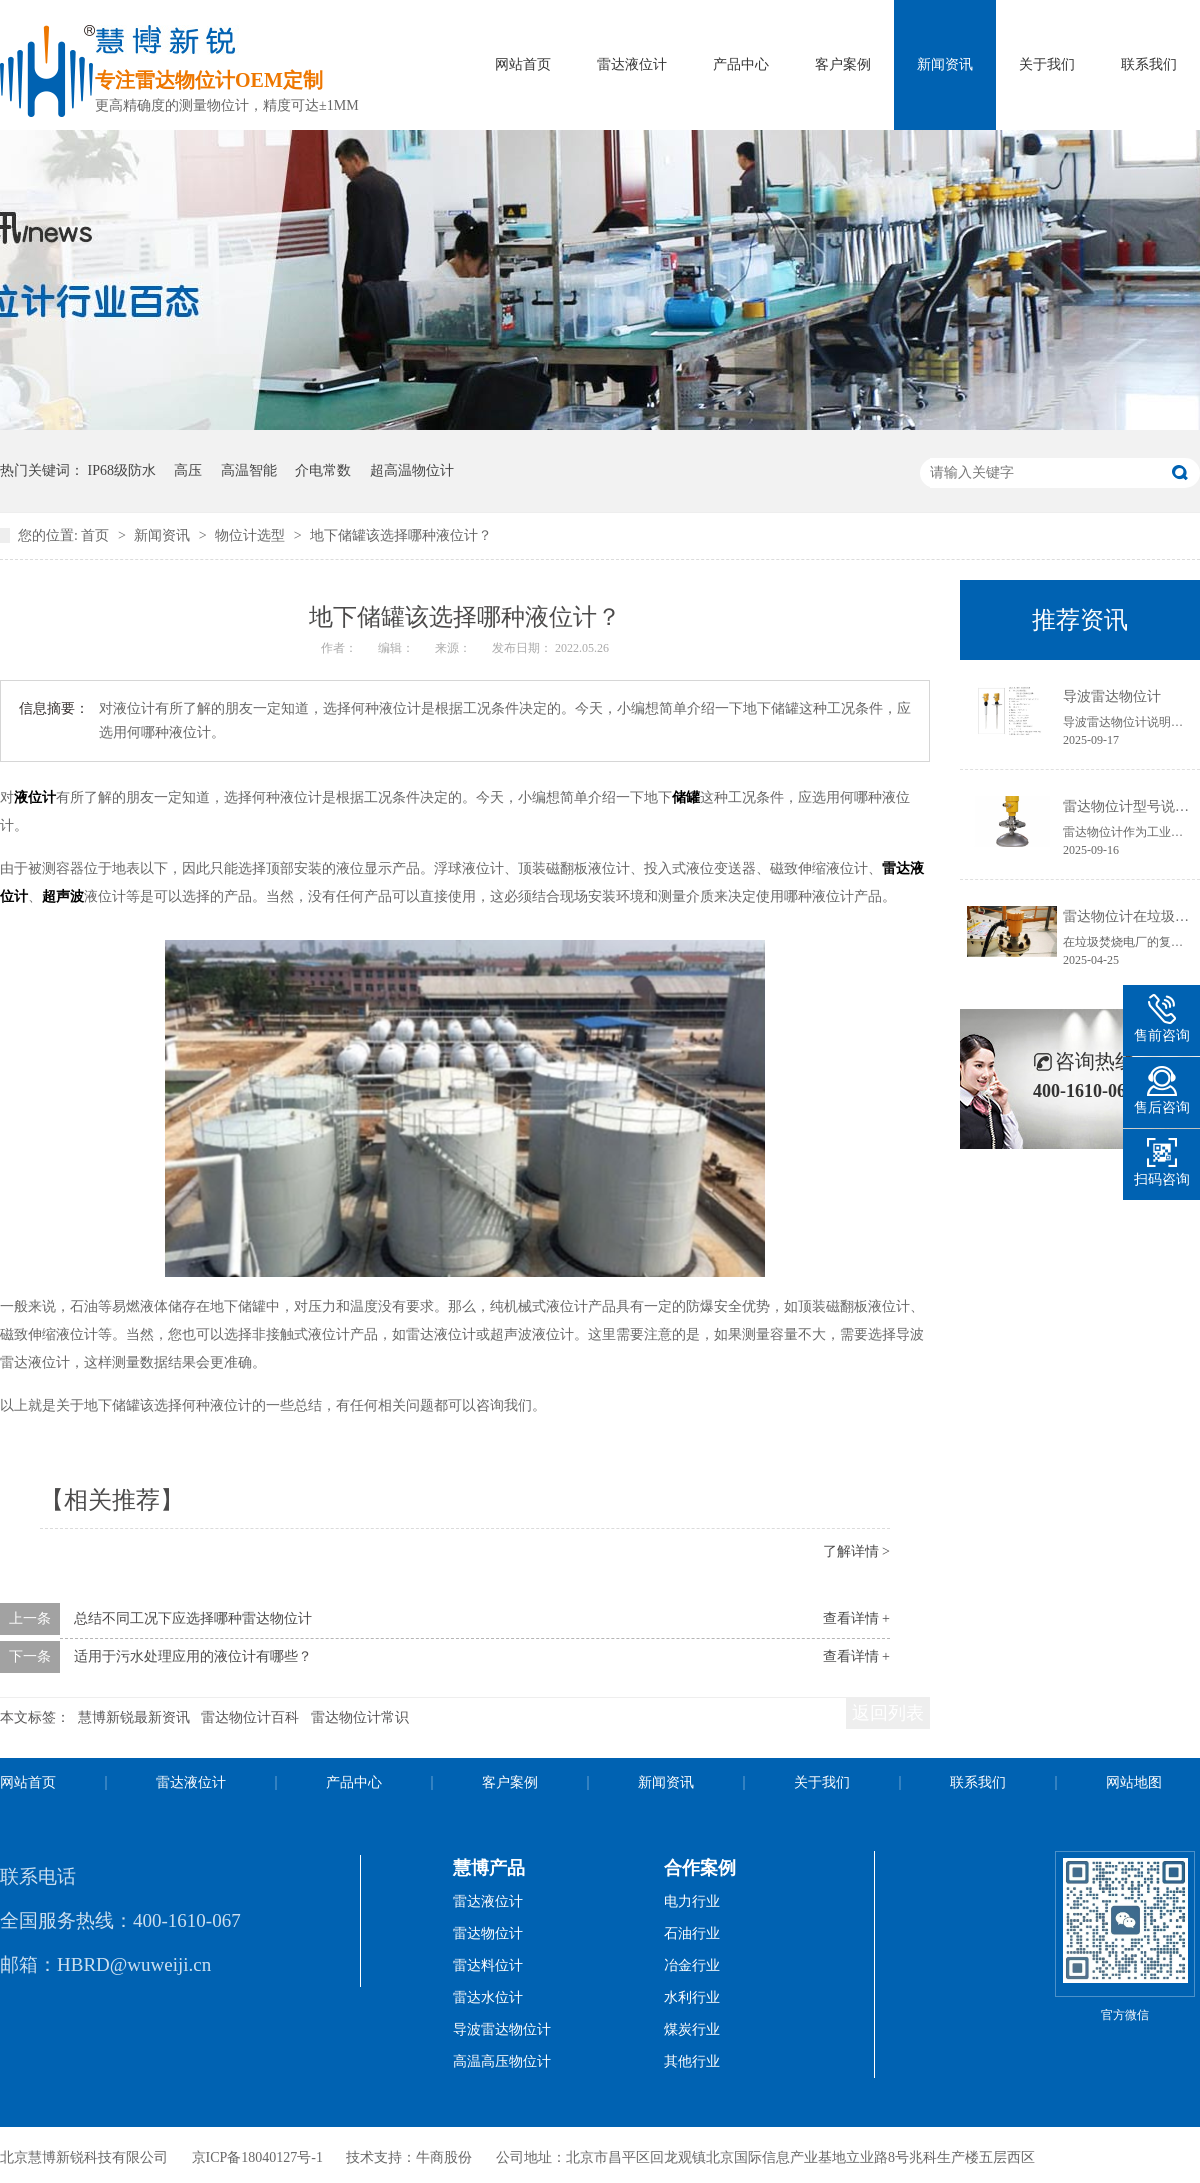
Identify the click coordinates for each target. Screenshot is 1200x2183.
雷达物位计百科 (250, 1717)
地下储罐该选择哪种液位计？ (401, 535)
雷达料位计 (488, 1965)
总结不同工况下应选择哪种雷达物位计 (193, 1618)
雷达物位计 (488, 1933)
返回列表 (888, 1713)
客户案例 (843, 64)
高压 (188, 470)
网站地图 (1134, 1782)
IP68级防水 (122, 470)
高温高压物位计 (502, 2061)
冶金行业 (692, 1965)
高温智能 (249, 470)
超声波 (63, 896)
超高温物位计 (412, 470)
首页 (97, 535)
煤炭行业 (692, 2029)
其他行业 (692, 2061)
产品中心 (741, 64)
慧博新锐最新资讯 (134, 1717)
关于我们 (1047, 64)
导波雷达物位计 (1112, 696)
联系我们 (1149, 64)
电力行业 (692, 1901)
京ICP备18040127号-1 (257, 2157)
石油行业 (692, 1933)
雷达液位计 (632, 64)
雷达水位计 (488, 1997)
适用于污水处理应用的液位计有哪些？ (193, 1656)
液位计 (35, 797)
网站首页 (523, 64)
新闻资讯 (945, 64)
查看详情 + (856, 1618)
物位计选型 (252, 535)
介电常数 (323, 470)
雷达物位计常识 (360, 1717)
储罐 (686, 797)
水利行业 (692, 1997)
